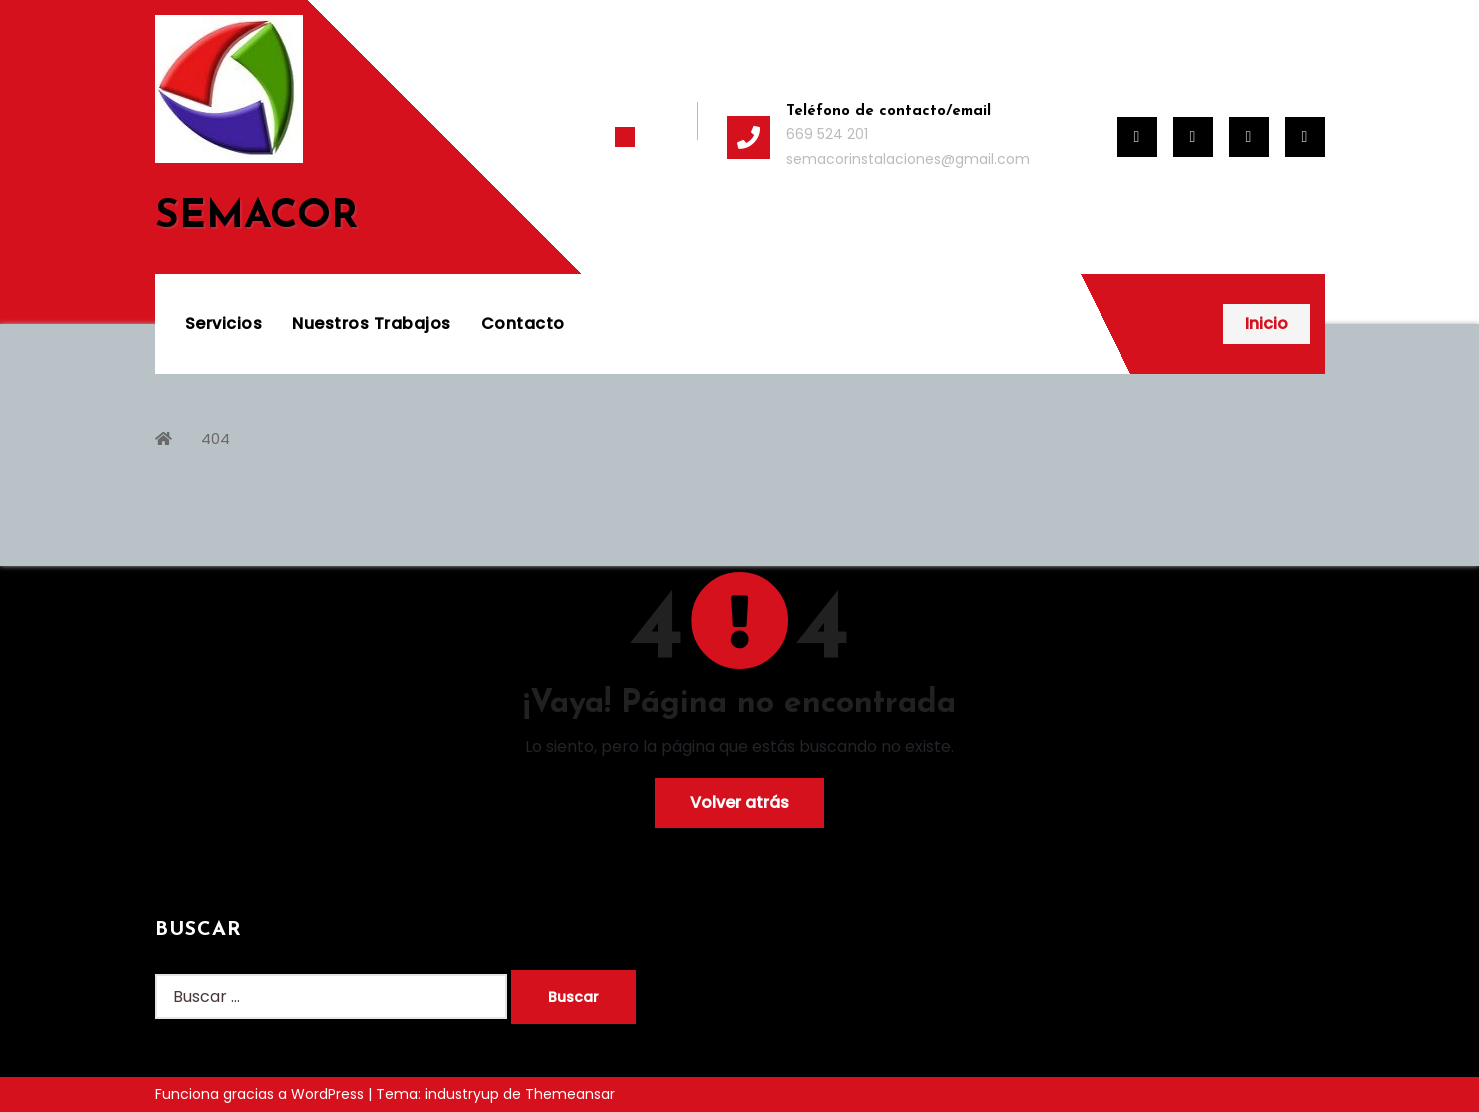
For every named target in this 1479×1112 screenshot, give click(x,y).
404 (215, 438)
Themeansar (570, 1094)
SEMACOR (256, 217)
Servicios (224, 323)
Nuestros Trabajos (371, 323)
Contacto (523, 323)
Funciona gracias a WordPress (261, 1094)
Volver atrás (739, 802)
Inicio (1266, 323)
